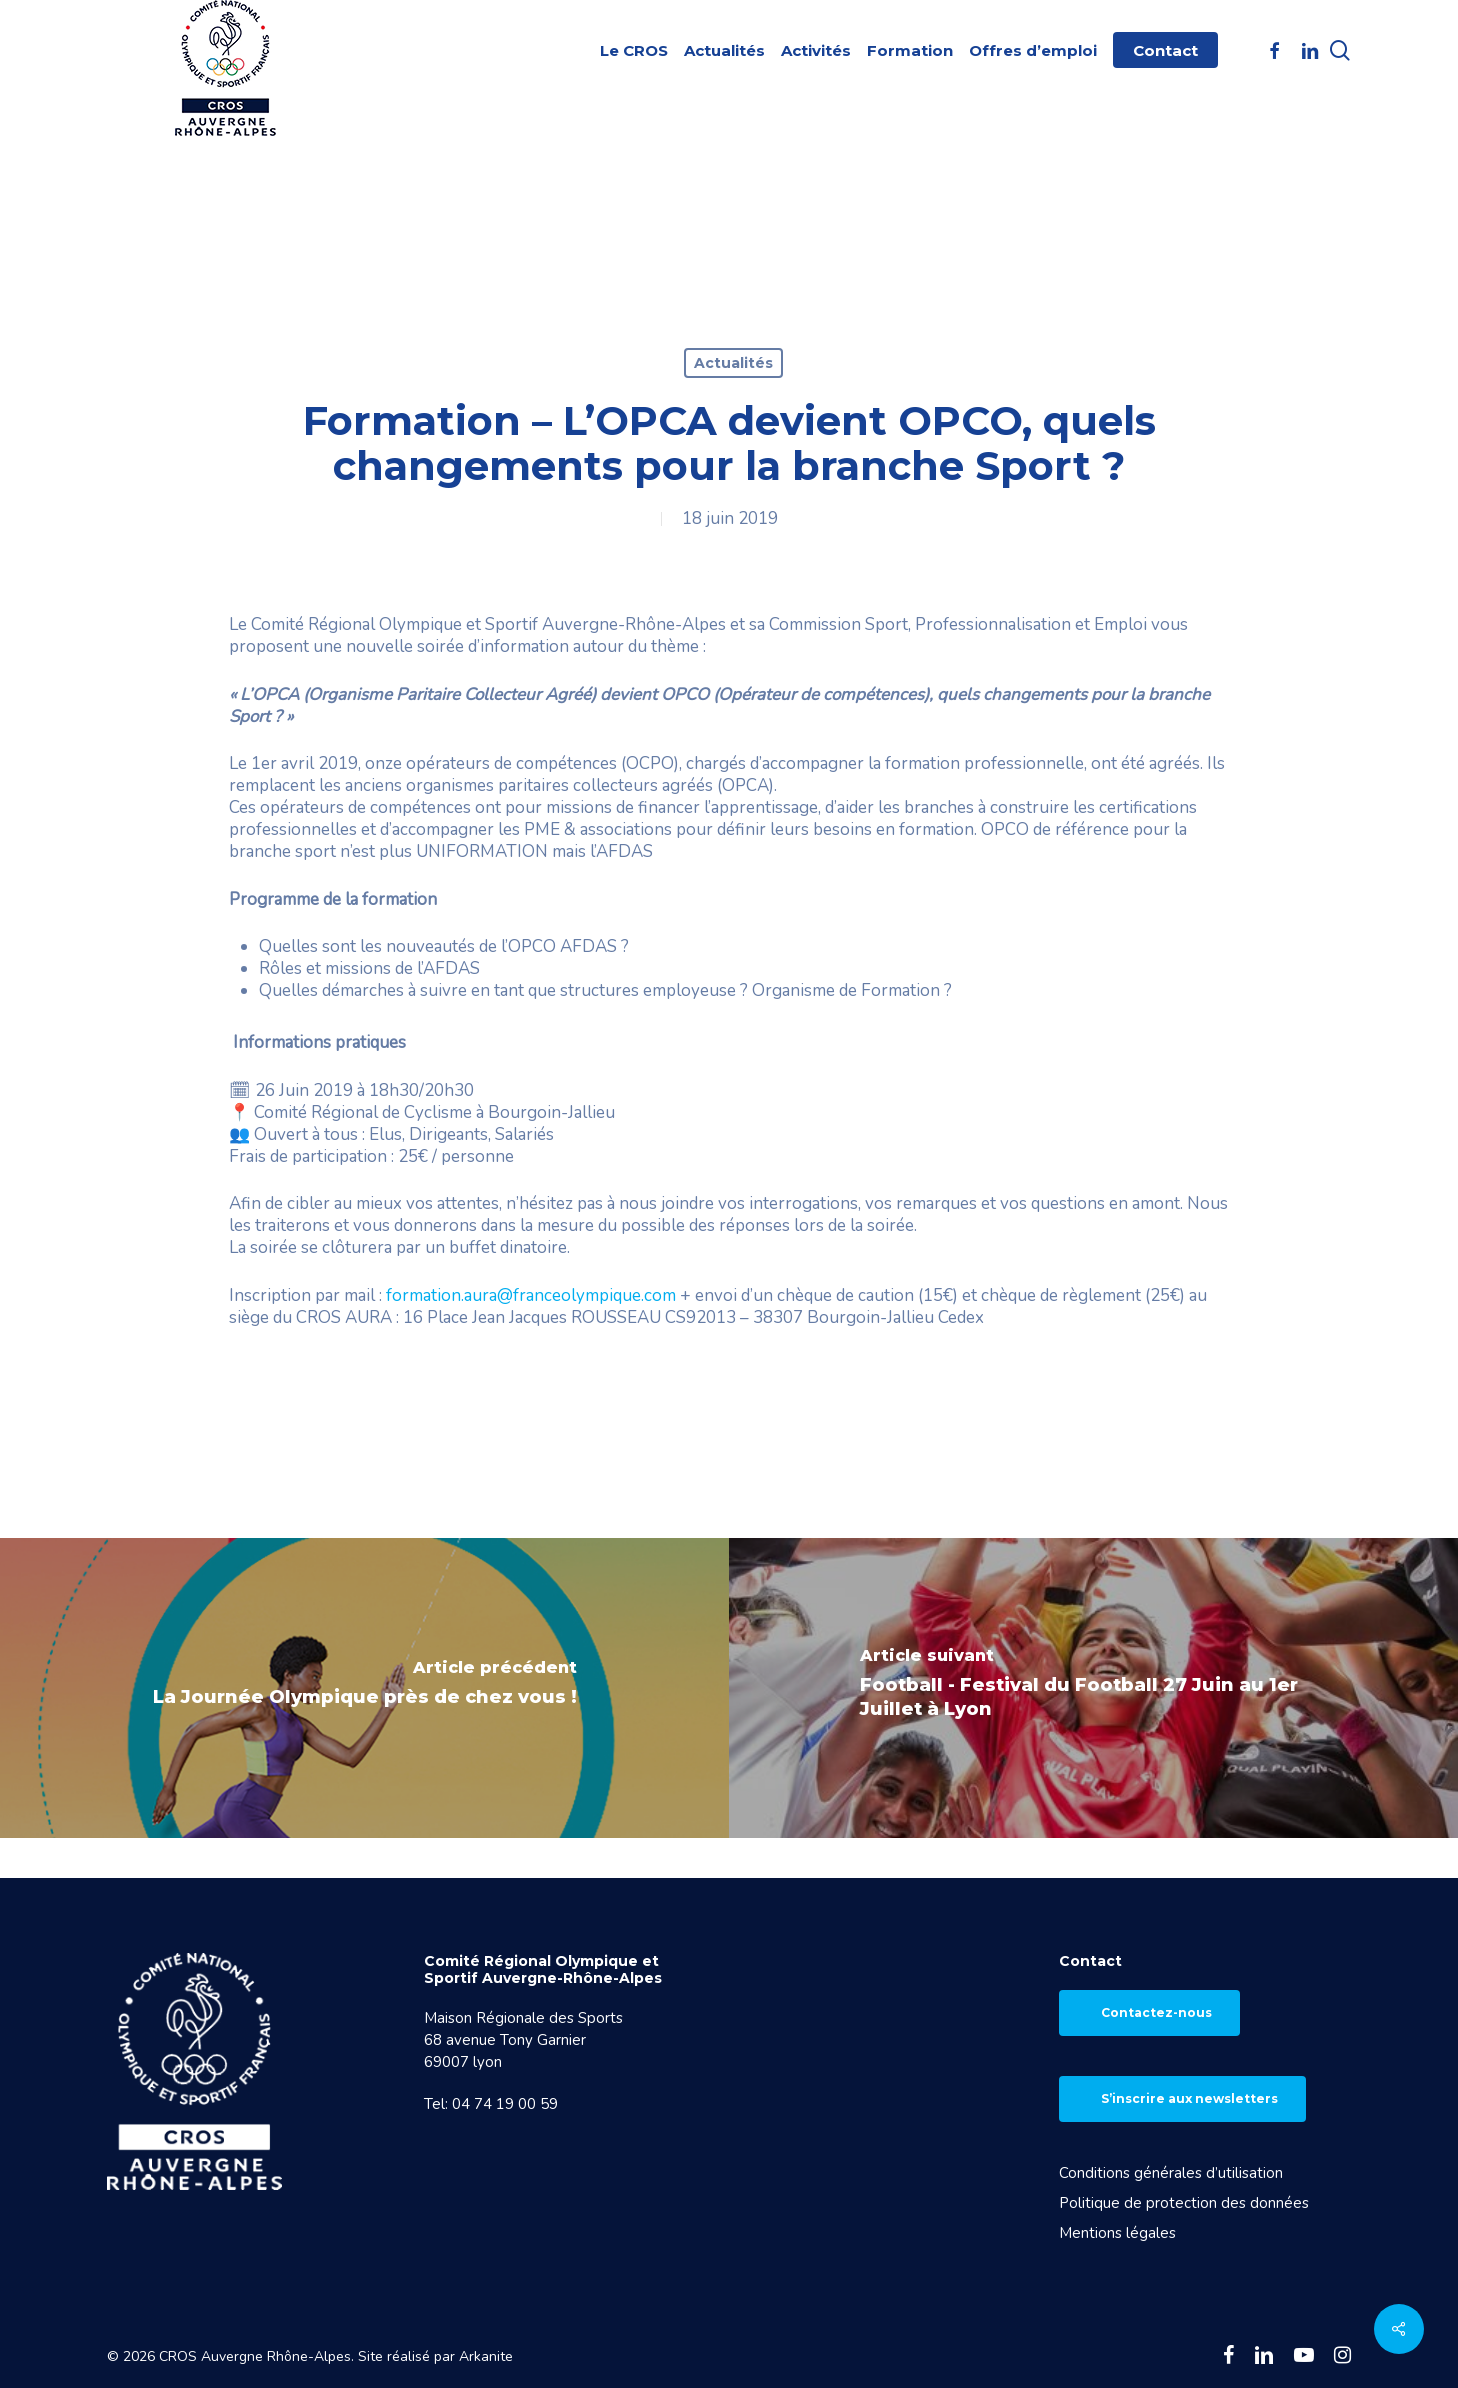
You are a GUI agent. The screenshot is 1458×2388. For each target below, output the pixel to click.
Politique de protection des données (1184, 2203)
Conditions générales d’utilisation (1171, 2173)
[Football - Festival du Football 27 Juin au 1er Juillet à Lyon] (1093, 1688)
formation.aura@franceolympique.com (531, 1295)
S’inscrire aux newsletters (1189, 2098)
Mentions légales (1117, 2233)
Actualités (733, 363)
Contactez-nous (1156, 2012)
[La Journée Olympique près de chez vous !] (364, 1688)
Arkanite (486, 2356)
